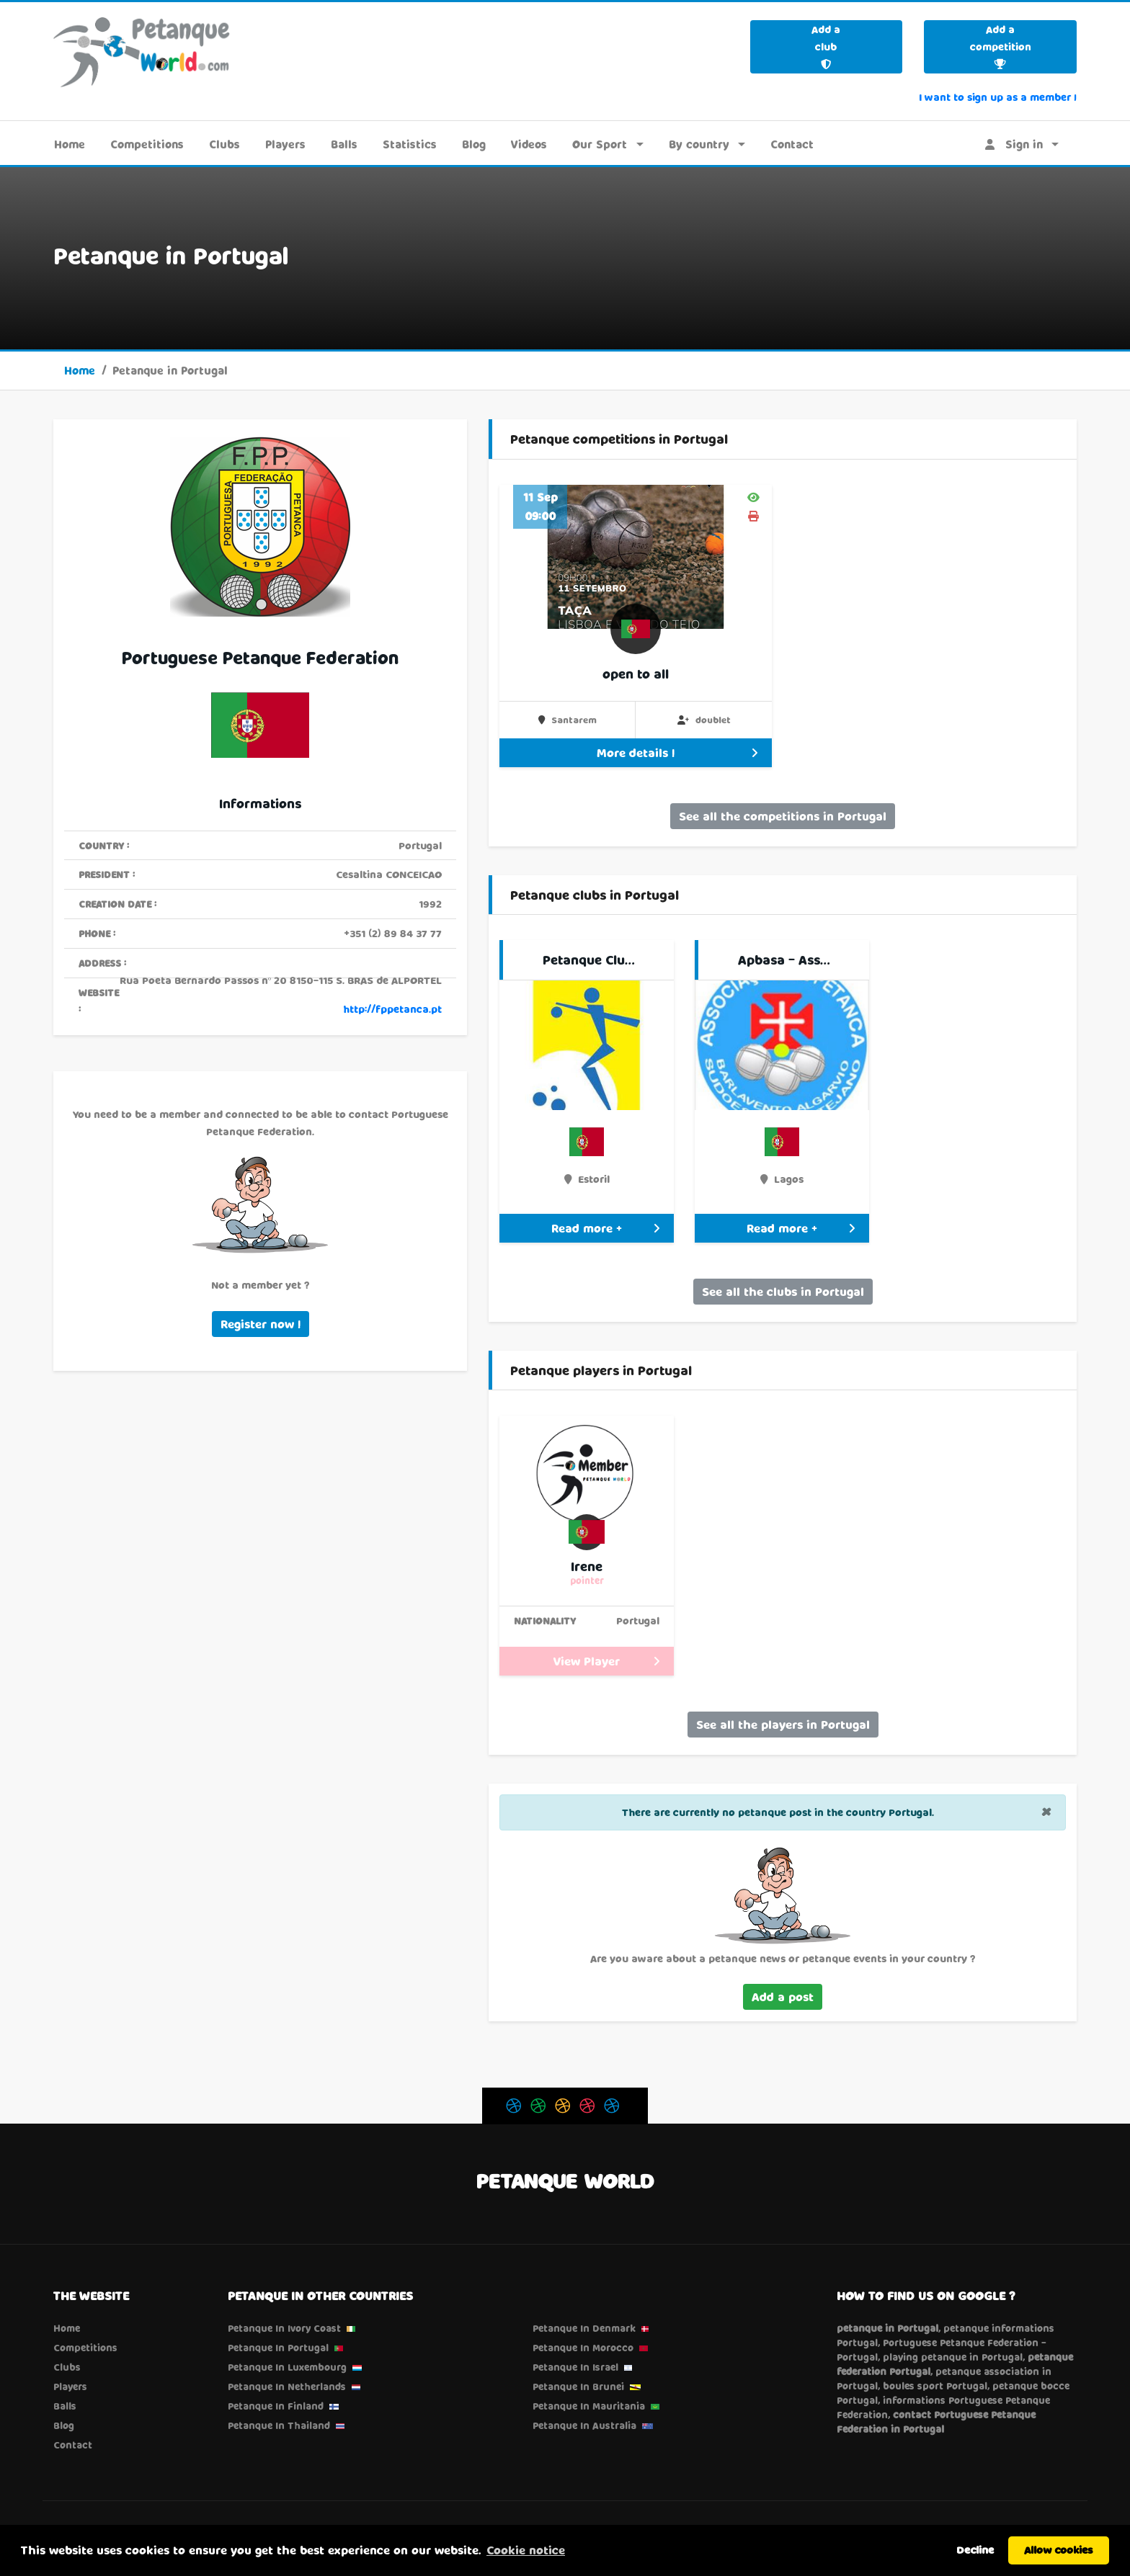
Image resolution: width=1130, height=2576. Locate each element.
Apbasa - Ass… (784, 959)
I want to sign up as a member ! (998, 97)
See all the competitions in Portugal (782, 816)
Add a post (783, 1996)
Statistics (410, 144)
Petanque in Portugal (278, 2347)
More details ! (677, 752)
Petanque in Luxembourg (287, 2367)
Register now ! (261, 1324)
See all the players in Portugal (783, 1724)
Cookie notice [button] (525, 2550)
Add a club (825, 46)
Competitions (147, 144)
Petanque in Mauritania (589, 2406)
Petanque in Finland (276, 2406)
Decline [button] (975, 2550)
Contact (792, 144)
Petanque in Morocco (583, 2347)
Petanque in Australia (584, 2425)
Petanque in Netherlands (287, 2386)
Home (69, 144)
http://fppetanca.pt (392, 1009)
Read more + (605, 1228)
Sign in (1014, 144)
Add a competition (1000, 46)
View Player (606, 1661)
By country (699, 144)
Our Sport (599, 144)
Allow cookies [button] (1058, 2550)
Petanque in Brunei (578, 2386)
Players (285, 144)
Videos (529, 144)
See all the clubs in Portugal (783, 1291)
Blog (474, 144)
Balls (344, 144)
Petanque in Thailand (279, 2425)
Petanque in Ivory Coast (284, 2328)
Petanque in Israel (575, 2367)
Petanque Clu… (589, 959)
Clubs (224, 144)
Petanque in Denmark (584, 2328)
